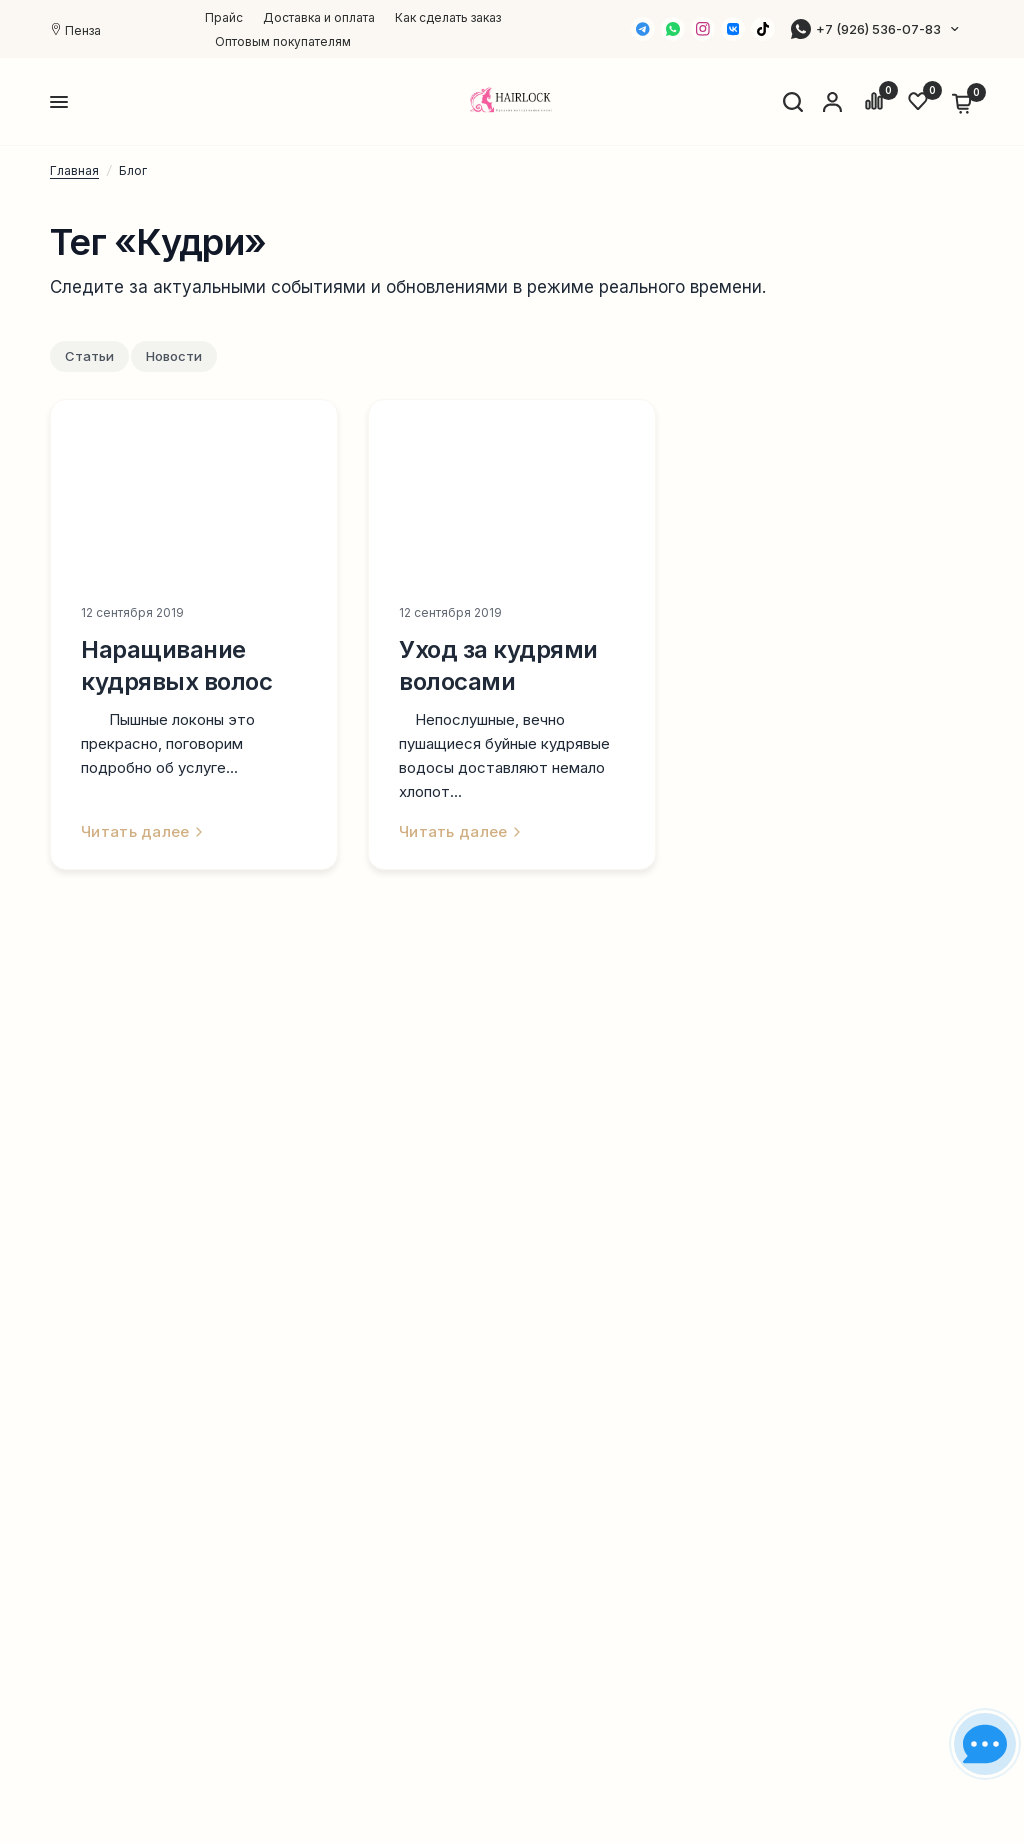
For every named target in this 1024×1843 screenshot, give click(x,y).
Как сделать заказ (448, 17)
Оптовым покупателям (283, 41)
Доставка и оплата (319, 17)
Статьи (89, 356)
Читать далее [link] (141, 831)
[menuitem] (229, 17)
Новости (174, 356)
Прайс (224, 17)
